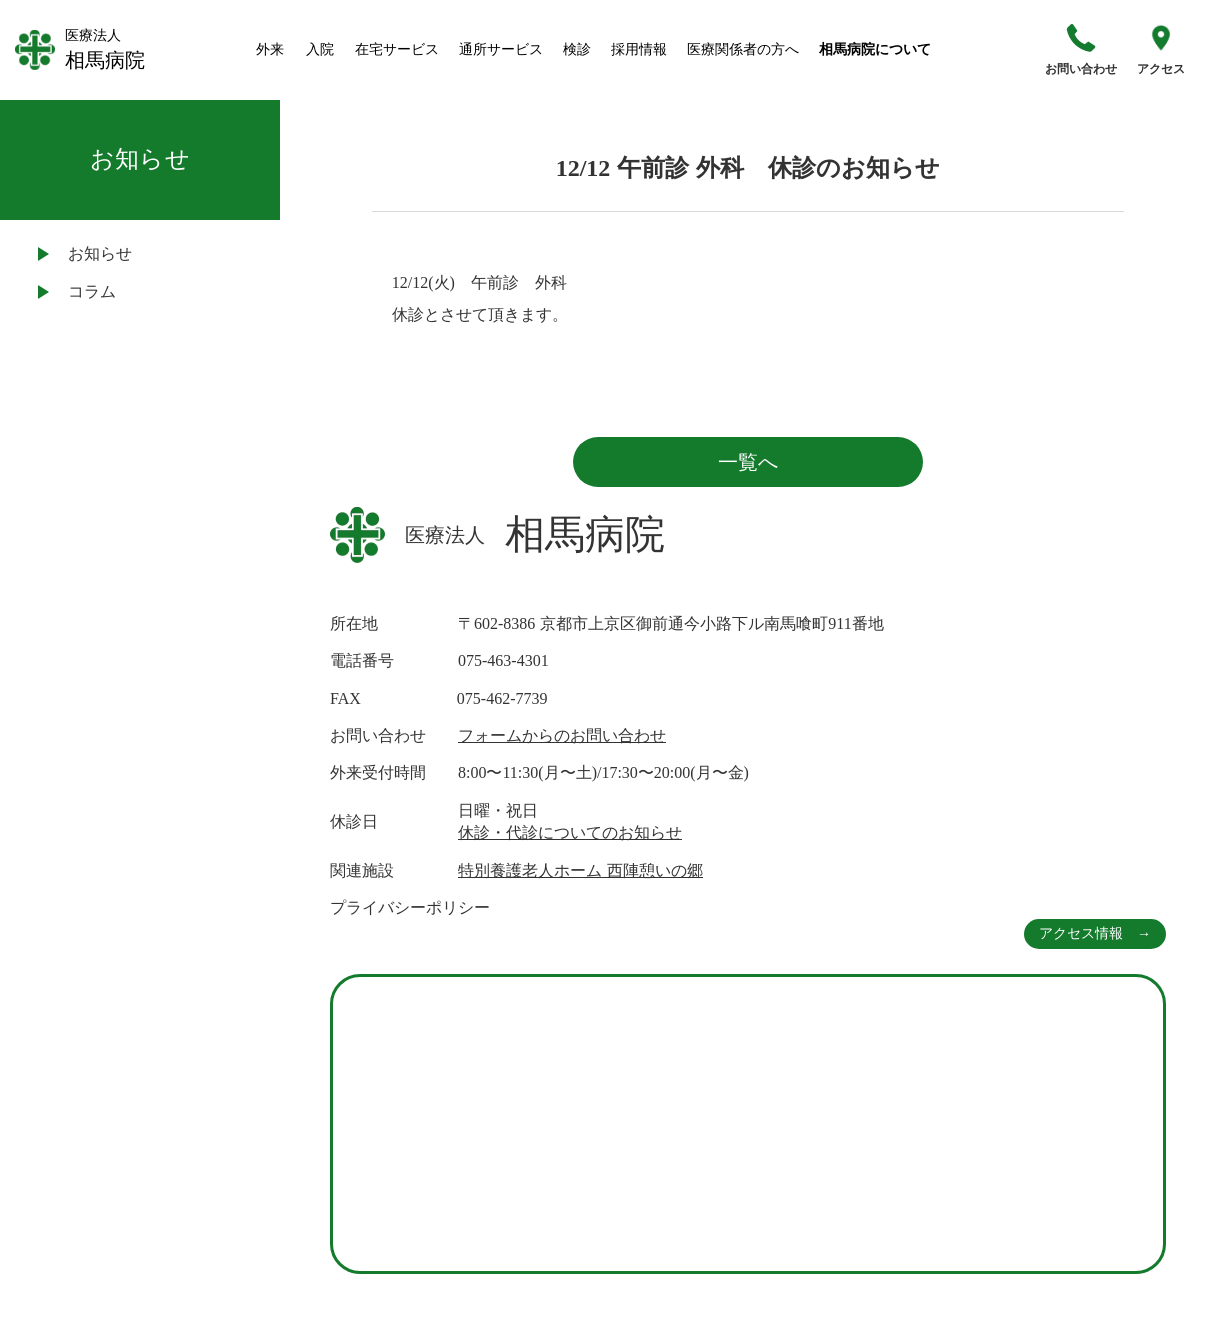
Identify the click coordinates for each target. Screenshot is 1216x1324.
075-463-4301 (503, 660)
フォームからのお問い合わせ (562, 735)
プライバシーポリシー (410, 907)
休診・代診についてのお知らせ (570, 832)
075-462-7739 (502, 698)
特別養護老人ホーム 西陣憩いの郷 (580, 870)
